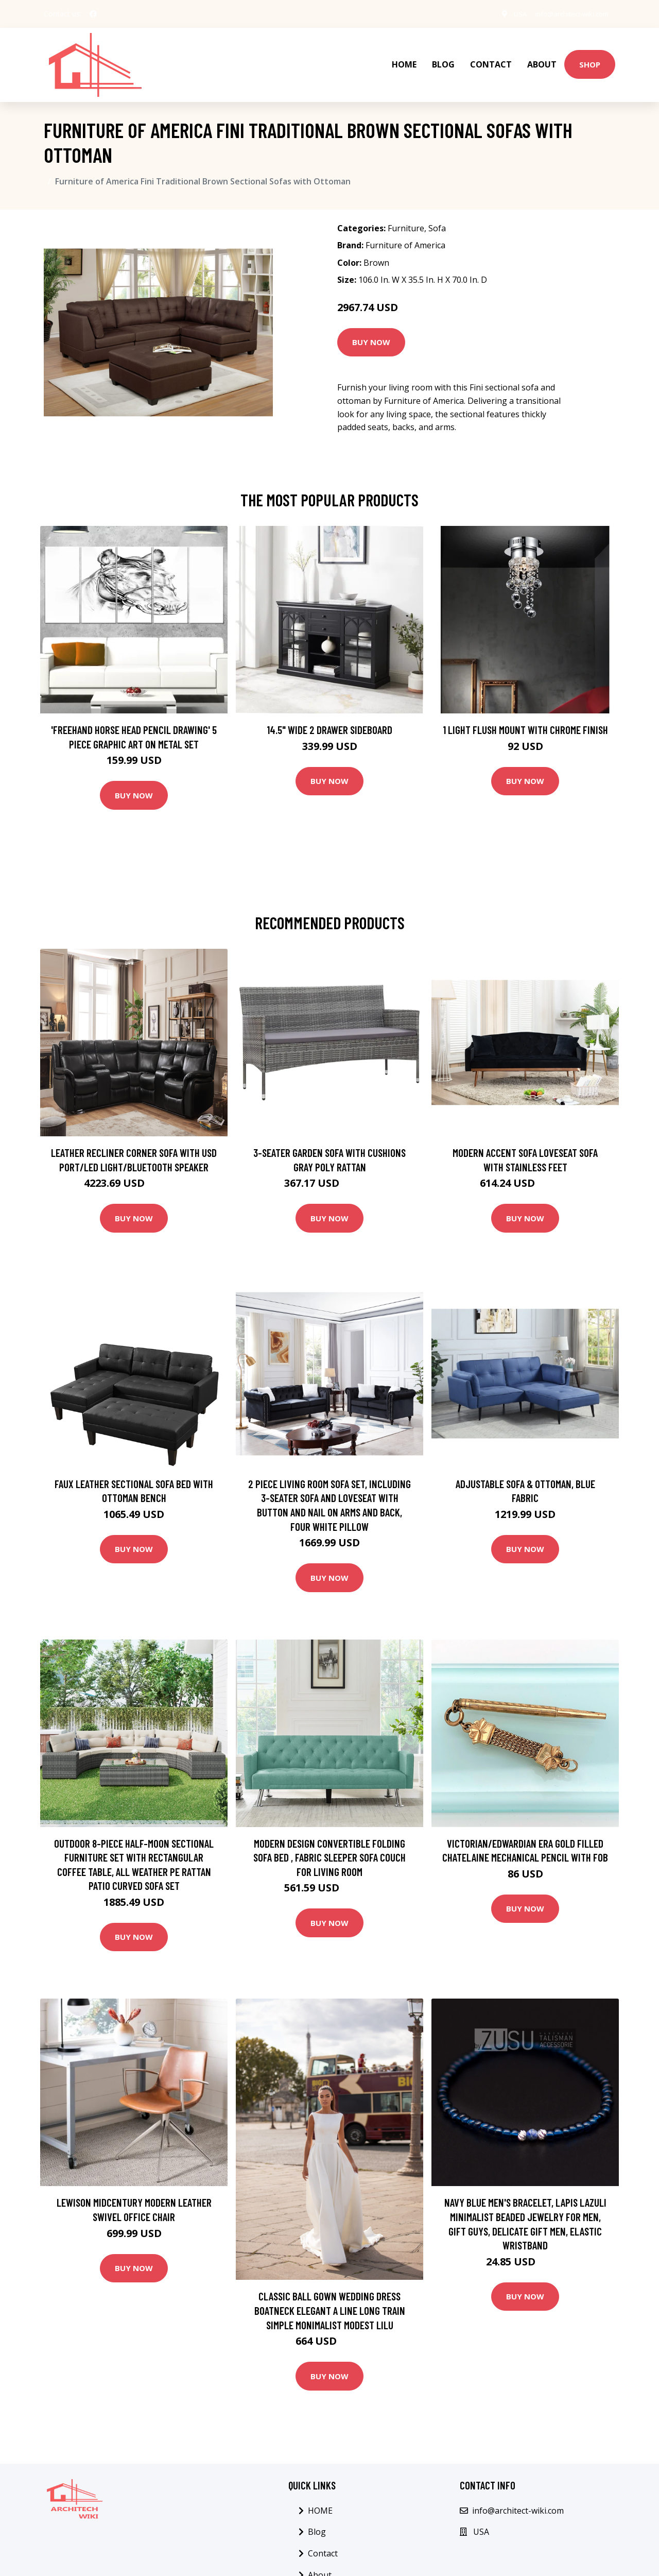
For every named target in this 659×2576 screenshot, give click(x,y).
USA (510, 14)
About (542, 59)
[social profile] (93, 14)
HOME (404, 59)
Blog (443, 59)
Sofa (437, 218)
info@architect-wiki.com (567, 14)
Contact (491, 59)
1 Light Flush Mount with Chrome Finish (525, 719)
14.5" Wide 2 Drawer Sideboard (329, 719)
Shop (589, 59)
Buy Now (371, 332)
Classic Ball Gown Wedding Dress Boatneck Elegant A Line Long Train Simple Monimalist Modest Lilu (329, 2300)
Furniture (406, 218)
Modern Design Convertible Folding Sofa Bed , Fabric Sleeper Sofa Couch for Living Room (329, 1847)
